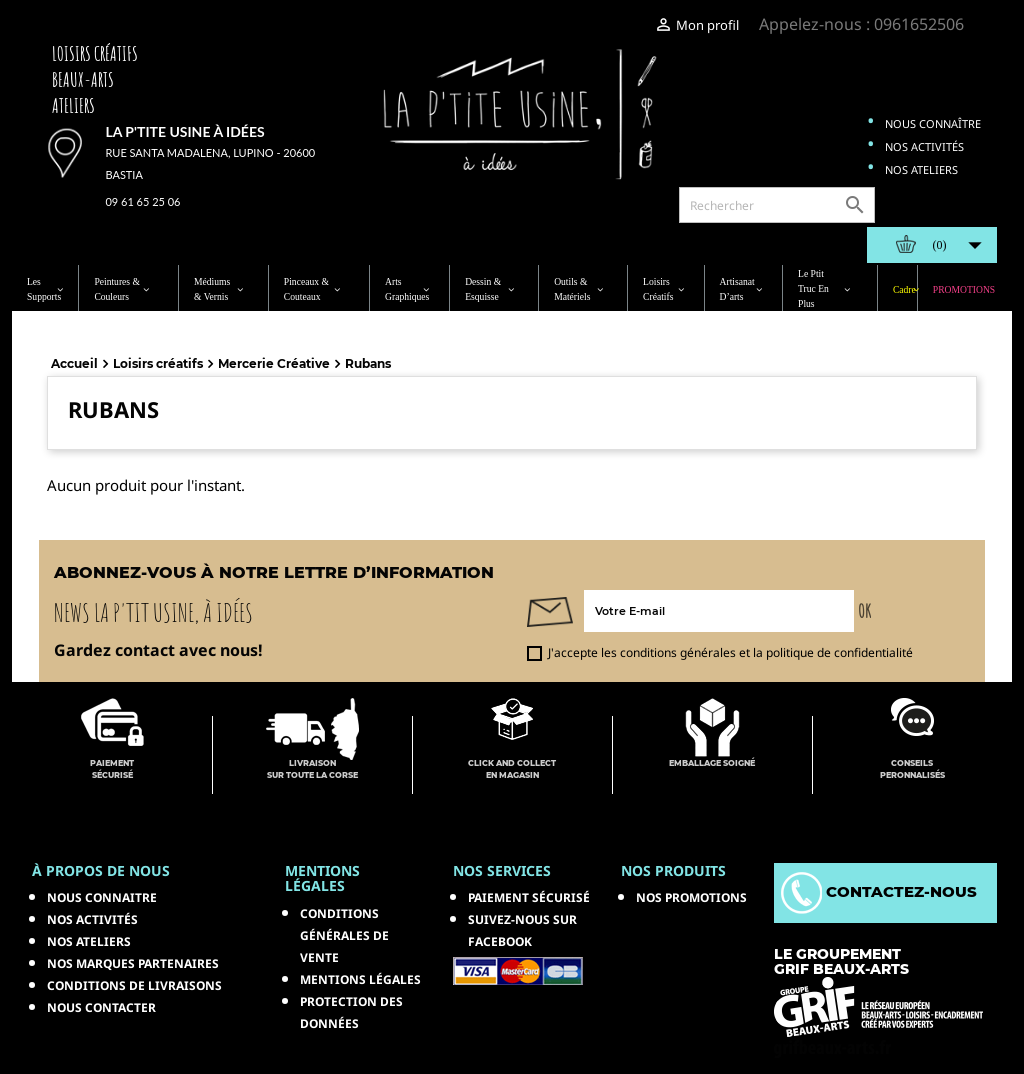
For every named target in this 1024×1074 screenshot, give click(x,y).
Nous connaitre (102, 897)
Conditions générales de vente (344, 935)
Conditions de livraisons (134, 985)
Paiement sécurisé (529, 897)
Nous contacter (101, 1007)
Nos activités (924, 146)
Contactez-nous (879, 891)
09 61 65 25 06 (142, 201)
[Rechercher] (777, 205)
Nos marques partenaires (133, 963)
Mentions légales (360, 979)
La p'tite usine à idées (184, 131)
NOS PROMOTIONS (691, 897)
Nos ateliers (921, 169)
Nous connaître (933, 123)
